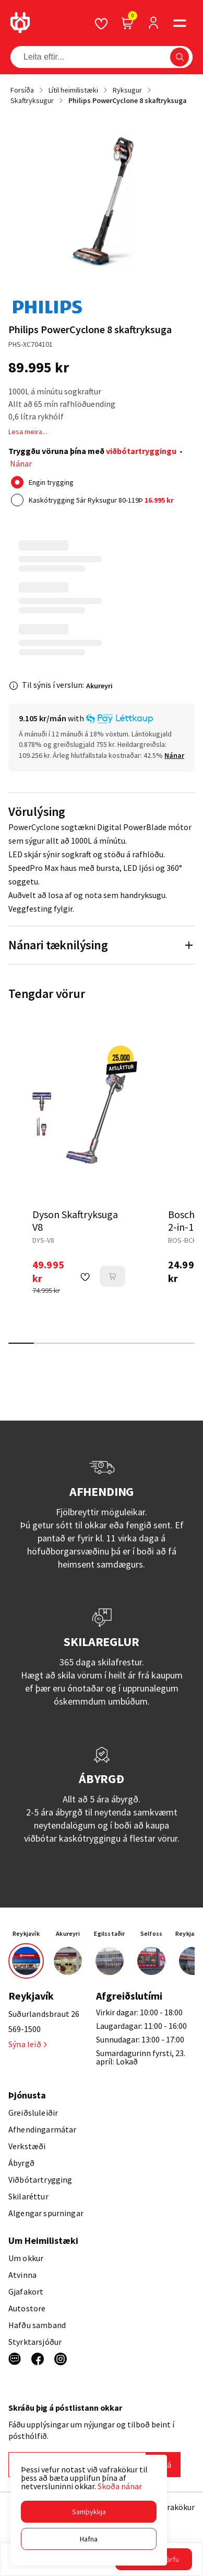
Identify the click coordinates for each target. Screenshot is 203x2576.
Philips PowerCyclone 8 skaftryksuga (127, 100)
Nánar (21, 463)
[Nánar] (174, 755)
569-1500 (24, 2029)
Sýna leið (27, 2044)
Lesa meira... (27, 431)
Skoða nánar (120, 2486)
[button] (89, 2512)
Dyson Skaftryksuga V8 (75, 1220)
